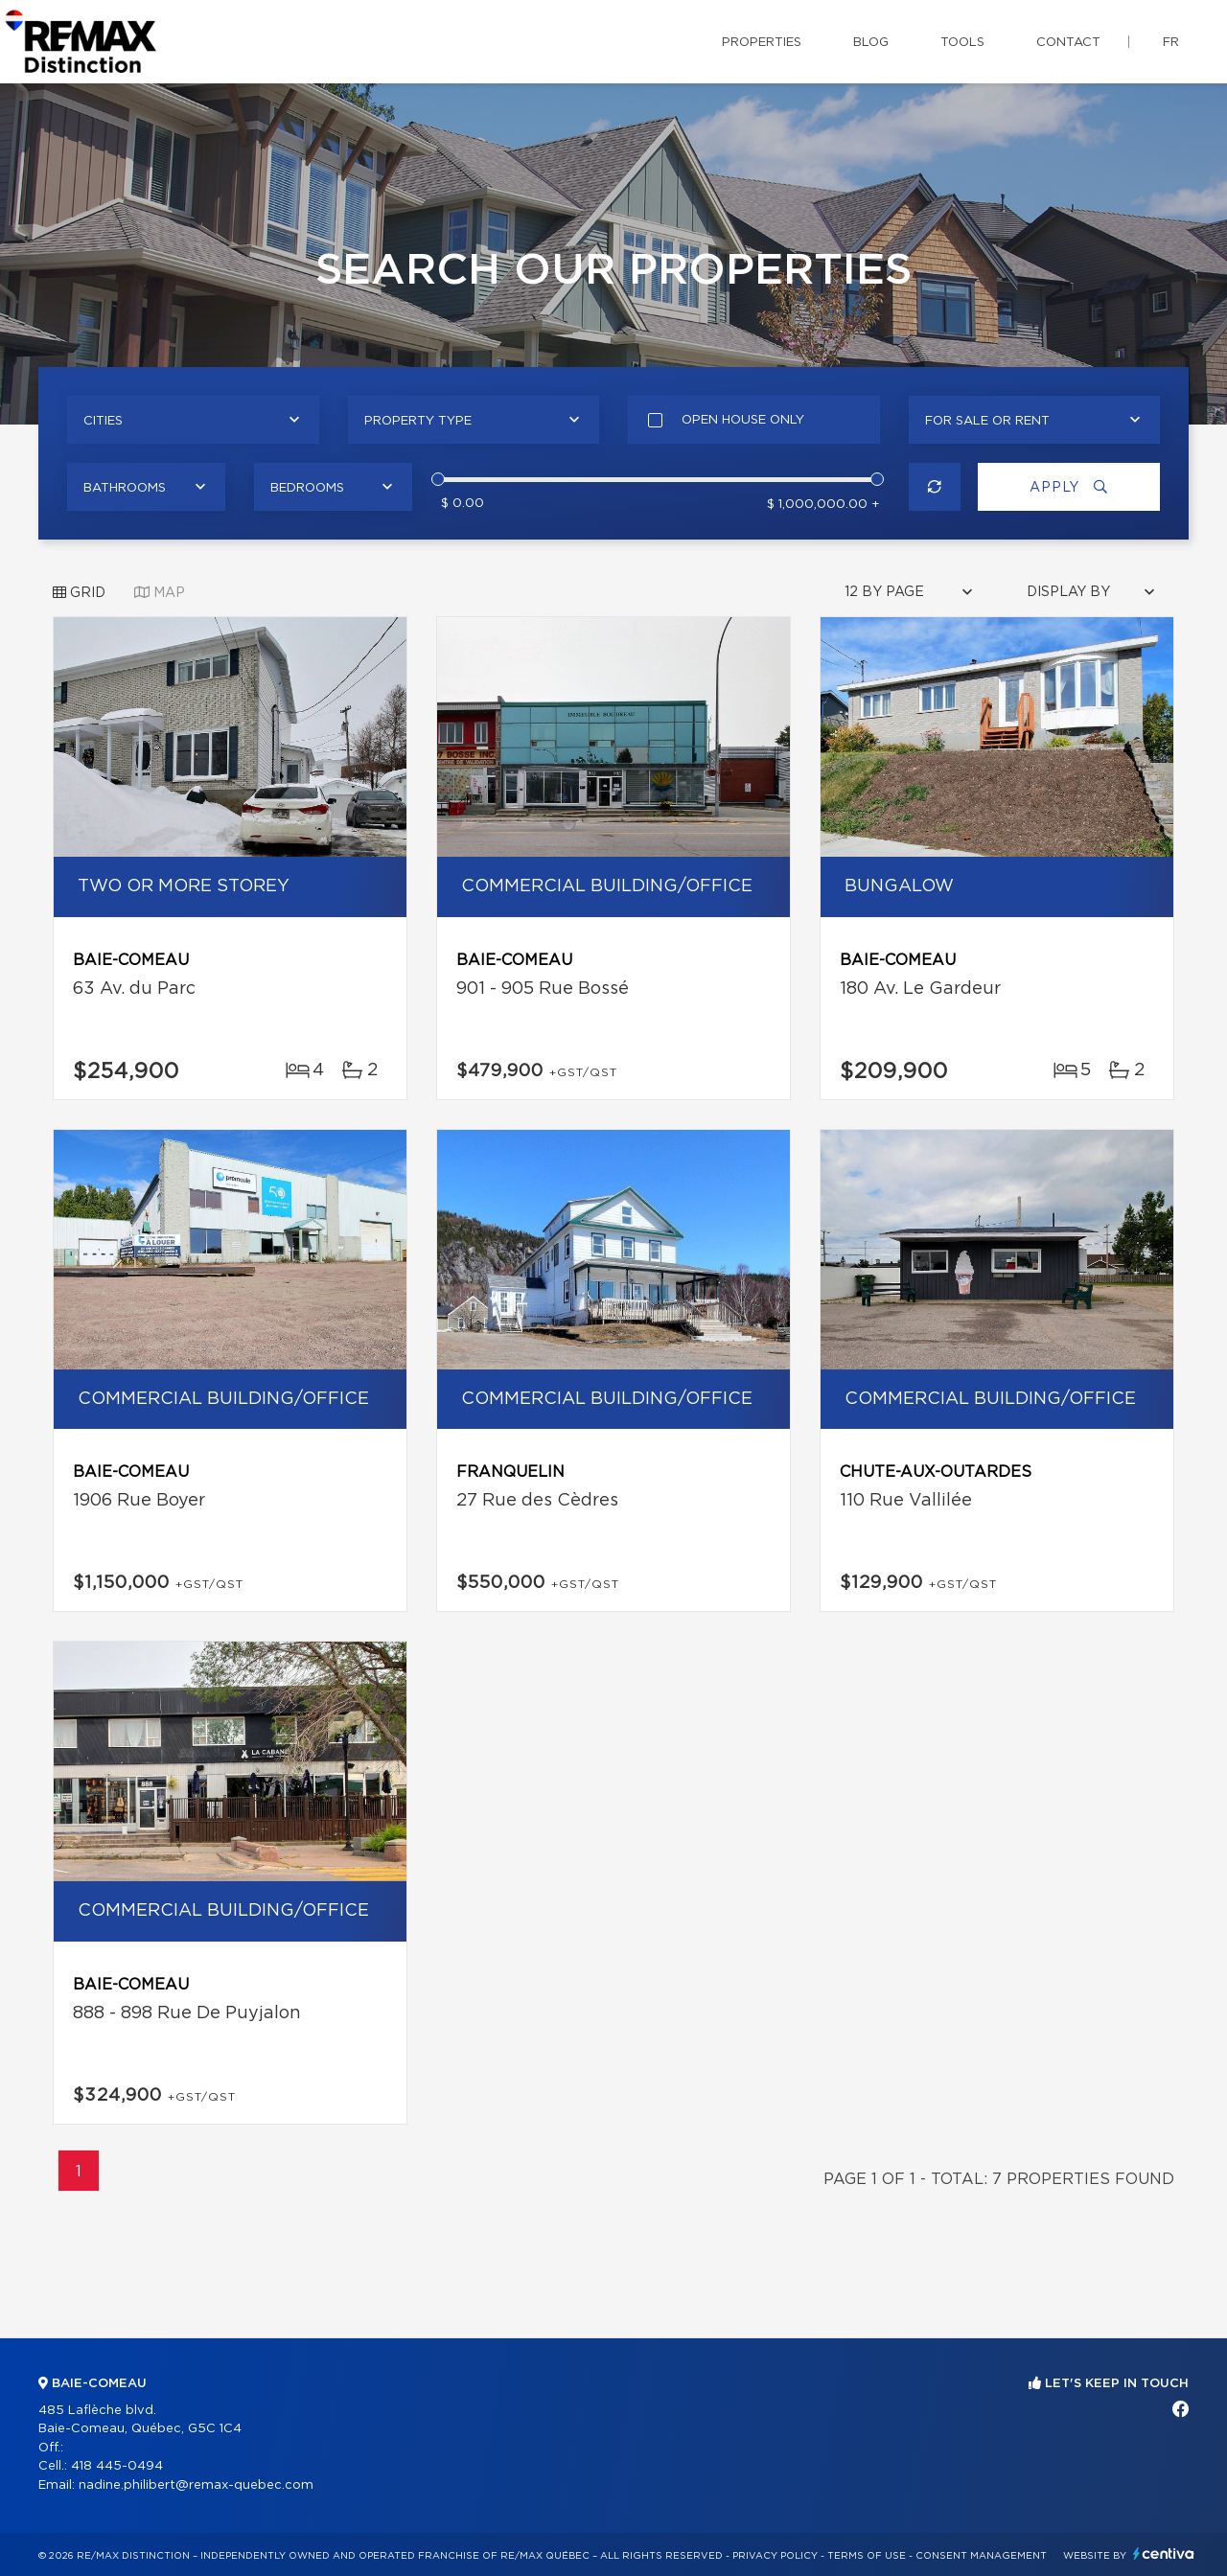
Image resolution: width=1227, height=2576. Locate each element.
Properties (761, 42)
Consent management (981, 2556)
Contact (1068, 42)
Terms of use (866, 2556)
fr (1171, 42)
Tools (962, 42)
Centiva (1163, 2553)
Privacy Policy (775, 2556)
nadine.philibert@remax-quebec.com (196, 2485)
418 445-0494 (117, 2466)
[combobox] (193, 420)
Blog (871, 42)
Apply (1069, 487)
